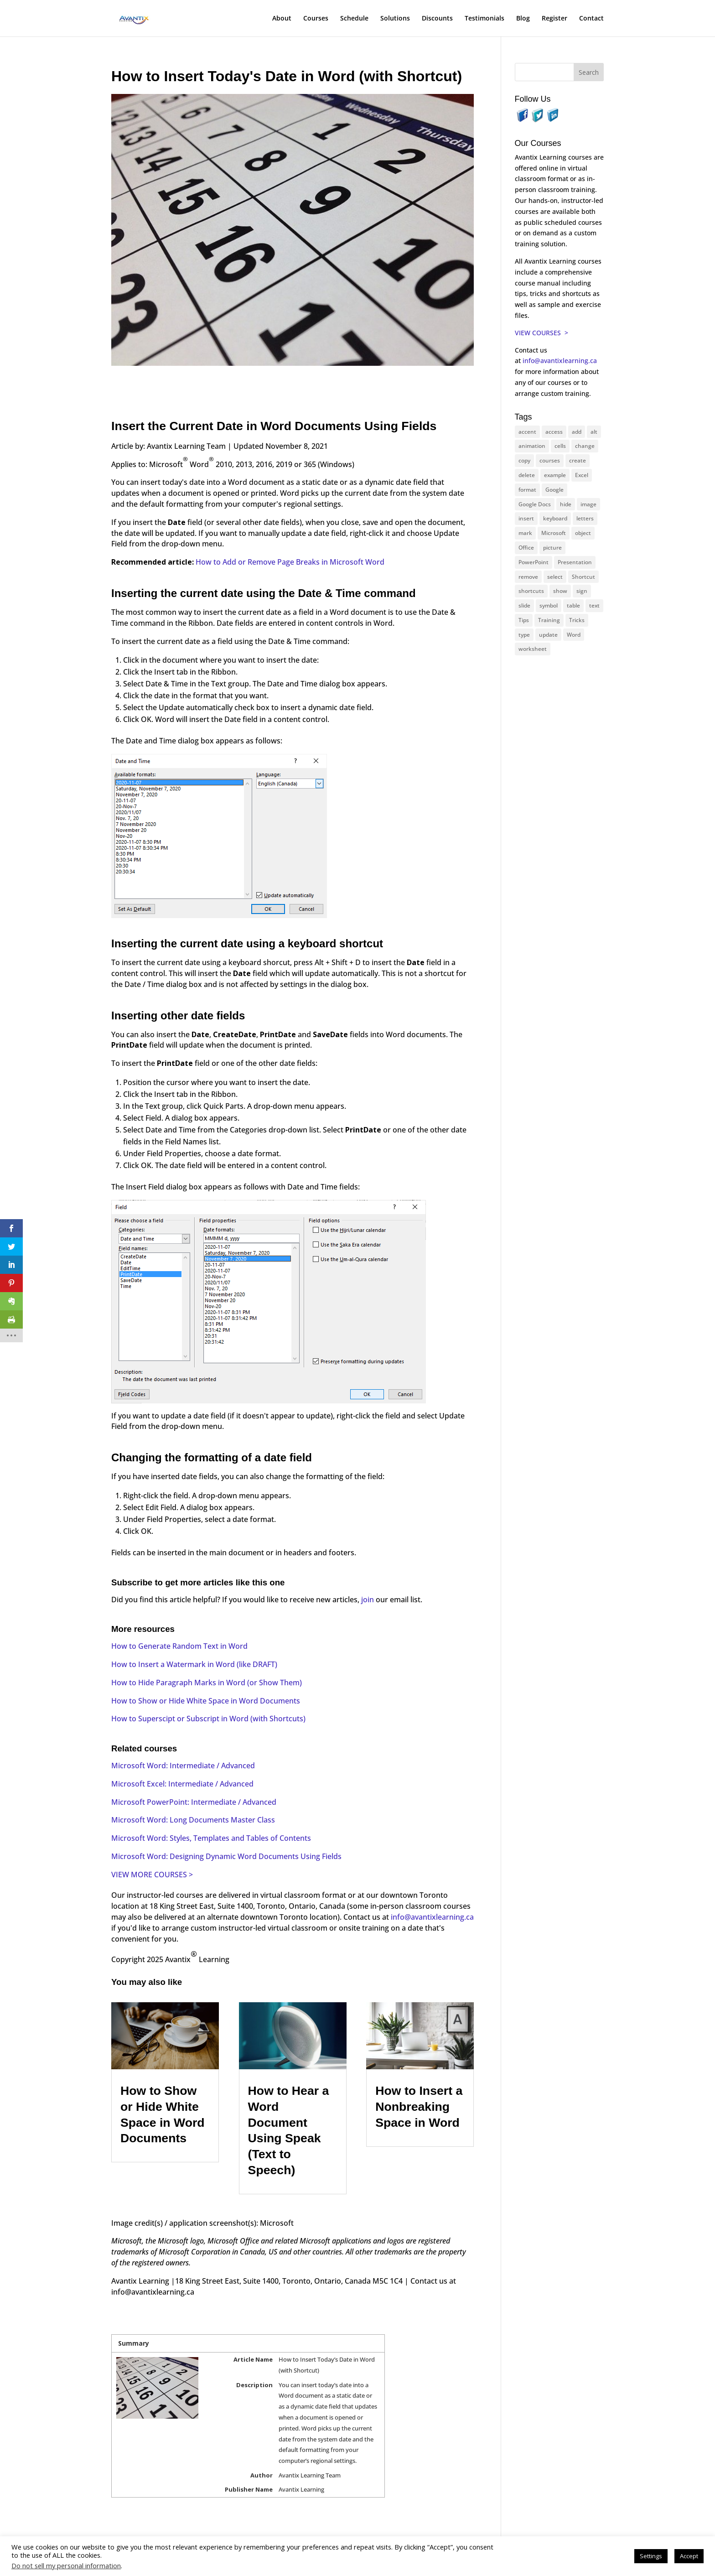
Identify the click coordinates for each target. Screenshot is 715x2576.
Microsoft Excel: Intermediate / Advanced (182, 1784)
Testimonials (484, 18)
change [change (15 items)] (585, 446)
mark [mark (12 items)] (525, 533)
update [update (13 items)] (548, 635)
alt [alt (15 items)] (594, 432)
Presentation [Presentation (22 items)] (575, 562)
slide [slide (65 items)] (524, 605)
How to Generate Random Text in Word (179, 1646)
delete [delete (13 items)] (526, 475)
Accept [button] (689, 2556)
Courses (315, 18)
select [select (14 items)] (555, 577)
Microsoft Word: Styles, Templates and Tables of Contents (211, 1838)
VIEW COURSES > (541, 332)
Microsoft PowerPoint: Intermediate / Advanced (193, 1802)
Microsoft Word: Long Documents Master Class (193, 1820)
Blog (523, 18)
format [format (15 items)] (527, 489)
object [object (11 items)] (583, 533)
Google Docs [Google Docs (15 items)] (534, 504)
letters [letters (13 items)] (585, 518)
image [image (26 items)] (588, 504)
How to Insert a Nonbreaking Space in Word (418, 2106)
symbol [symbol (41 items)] (548, 605)
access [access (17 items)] (554, 432)
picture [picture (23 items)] (552, 547)
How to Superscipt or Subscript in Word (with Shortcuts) (208, 1719)
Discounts (437, 18)
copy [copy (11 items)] (524, 460)
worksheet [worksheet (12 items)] (532, 649)
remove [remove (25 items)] (528, 577)
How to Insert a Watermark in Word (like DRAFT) (194, 1664)
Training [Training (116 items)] (549, 620)
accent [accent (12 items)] (527, 432)
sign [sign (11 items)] (581, 591)
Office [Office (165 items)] (526, 547)
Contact (591, 18)
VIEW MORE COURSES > (152, 1875)
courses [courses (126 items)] (549, 460)
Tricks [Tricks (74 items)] (577, 620)
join (368, 1599)
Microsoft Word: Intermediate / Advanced (183, 1766)
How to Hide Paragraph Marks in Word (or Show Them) (206, 1683)
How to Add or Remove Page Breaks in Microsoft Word (290, 562)
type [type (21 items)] (524, 635)
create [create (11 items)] (577, 460)
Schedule (354, 18)
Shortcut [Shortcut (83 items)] (583, 577)
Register (554, 18)
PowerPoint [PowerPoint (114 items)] (533, 562)
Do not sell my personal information (66, 2565)
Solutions (395, 18)
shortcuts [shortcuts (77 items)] (531, 591)
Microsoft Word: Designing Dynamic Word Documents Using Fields (226, 1856)
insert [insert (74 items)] (526, 518)
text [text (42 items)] (594, 605)
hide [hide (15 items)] (565, 504)
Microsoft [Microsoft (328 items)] (553, 533)
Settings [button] (651, 2556)
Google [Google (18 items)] (554, 489)
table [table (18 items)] (573, 605)
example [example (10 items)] (555, 475)
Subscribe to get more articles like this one (198, 1582)
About (281, 18)
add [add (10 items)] (576, 432)
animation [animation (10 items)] (531, 446)
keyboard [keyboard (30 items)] (555, 518)
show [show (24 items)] (560, 591)
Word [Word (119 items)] (573, 635)
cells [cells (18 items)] (560, 446)
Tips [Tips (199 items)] (523, 620)
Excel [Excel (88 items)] (581, 475)
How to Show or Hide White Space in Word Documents (205, 1701)
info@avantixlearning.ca (432, 1917)
